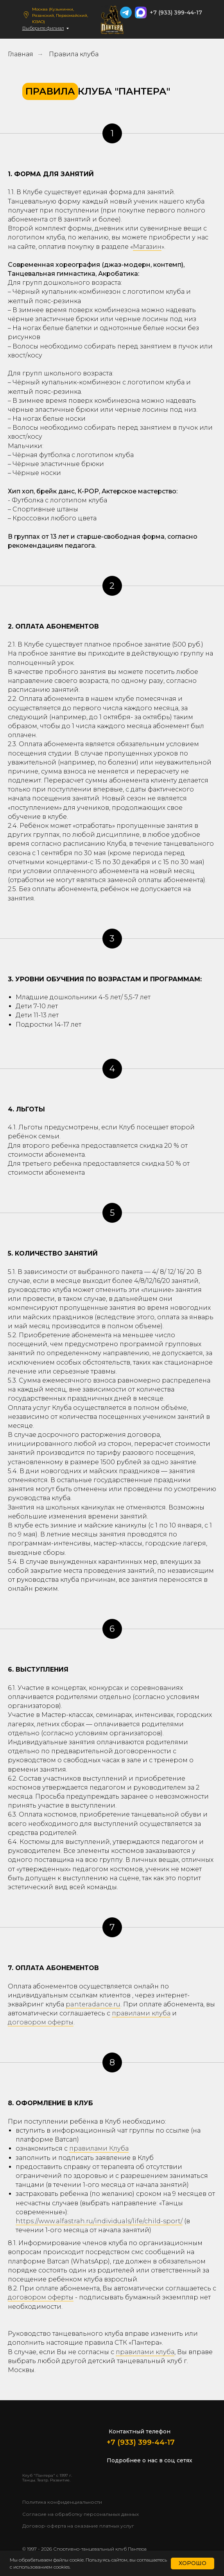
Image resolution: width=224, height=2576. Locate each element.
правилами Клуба (99, 2148)
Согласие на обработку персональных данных (80, 2514)
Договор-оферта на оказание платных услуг (78, 2526)
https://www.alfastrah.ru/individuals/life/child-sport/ (99, 2221)
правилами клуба (141, 2013)
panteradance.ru (93, 2004)
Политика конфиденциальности (62, 2502)
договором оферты (40, 2022)
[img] (196, 25)
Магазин (147, 246)
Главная (20, 54)
